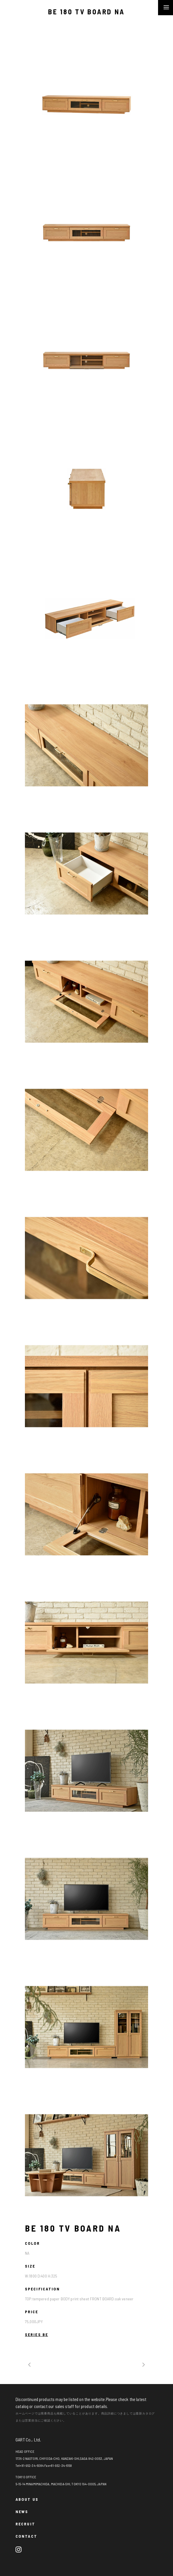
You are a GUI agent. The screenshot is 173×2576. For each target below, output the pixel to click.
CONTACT (26, 2536)
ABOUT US (27, 2499)
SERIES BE (36, 2334)
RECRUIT (25, 2523)
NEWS (22, 2511)
